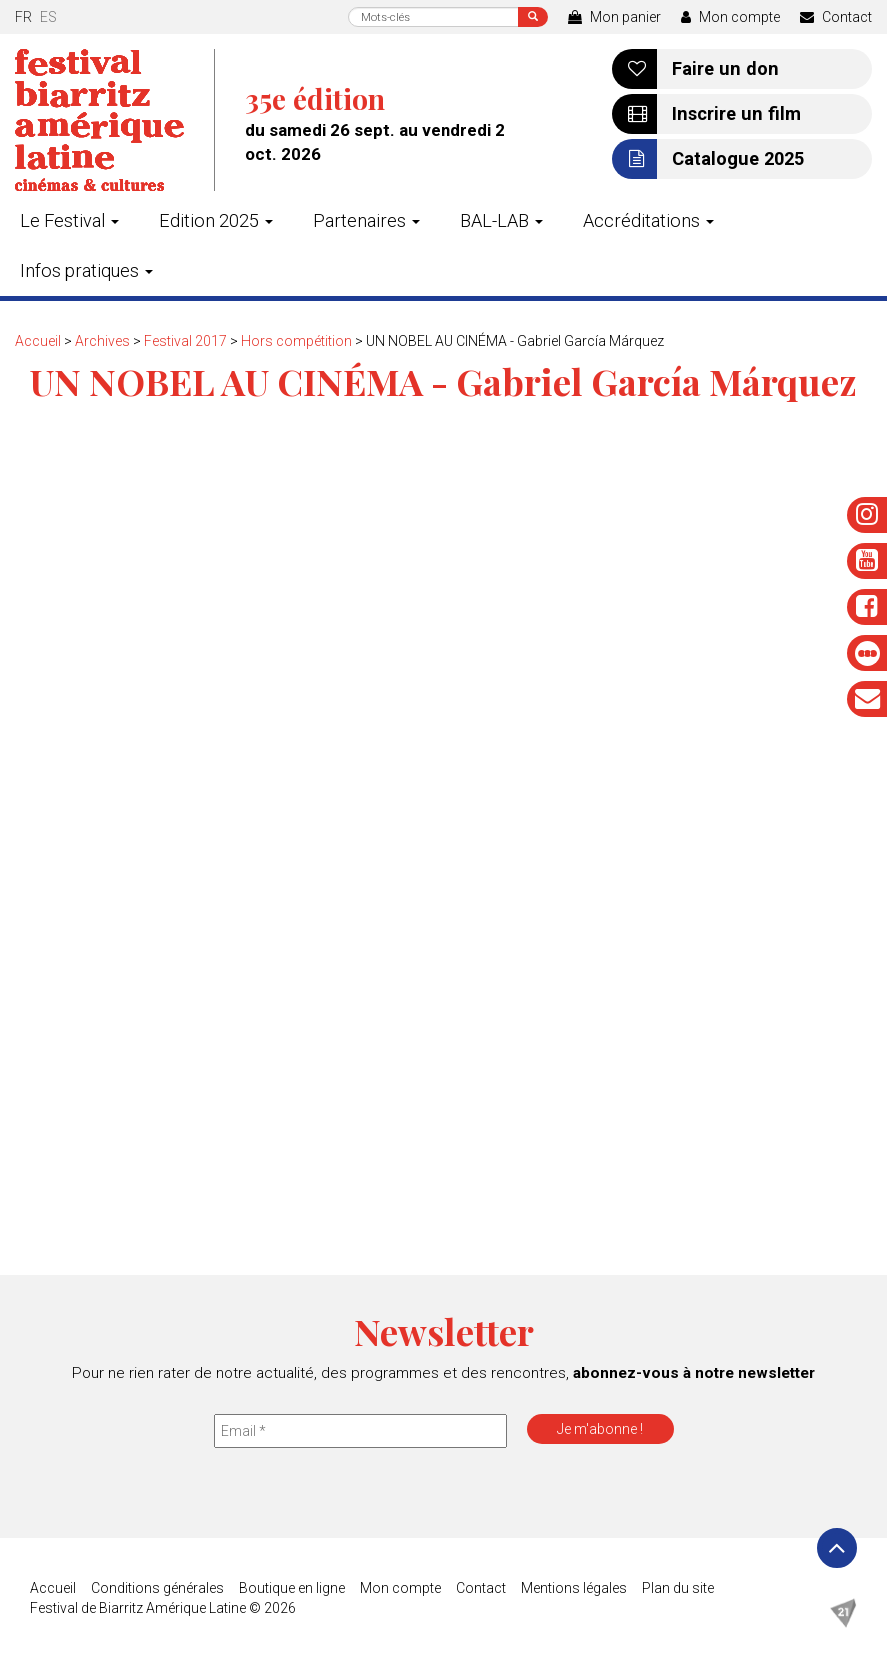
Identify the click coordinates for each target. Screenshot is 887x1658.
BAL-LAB (501, 220)
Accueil (38, 341)
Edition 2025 (216, 220)
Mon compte (730, 17)
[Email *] (360, 1431)
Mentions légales (574, 1588)
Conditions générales (157, 1588)
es (48, 17)
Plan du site (678, 1588)
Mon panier (614, 17)
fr (23, 17)
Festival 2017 (185, 341)
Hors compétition (296, 341)
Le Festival (69, 220)
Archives (102, 341)
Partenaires (366, 220)
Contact (836, 17)
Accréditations (648, 220)
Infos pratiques (86, 270)
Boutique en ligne (292, 1588)
